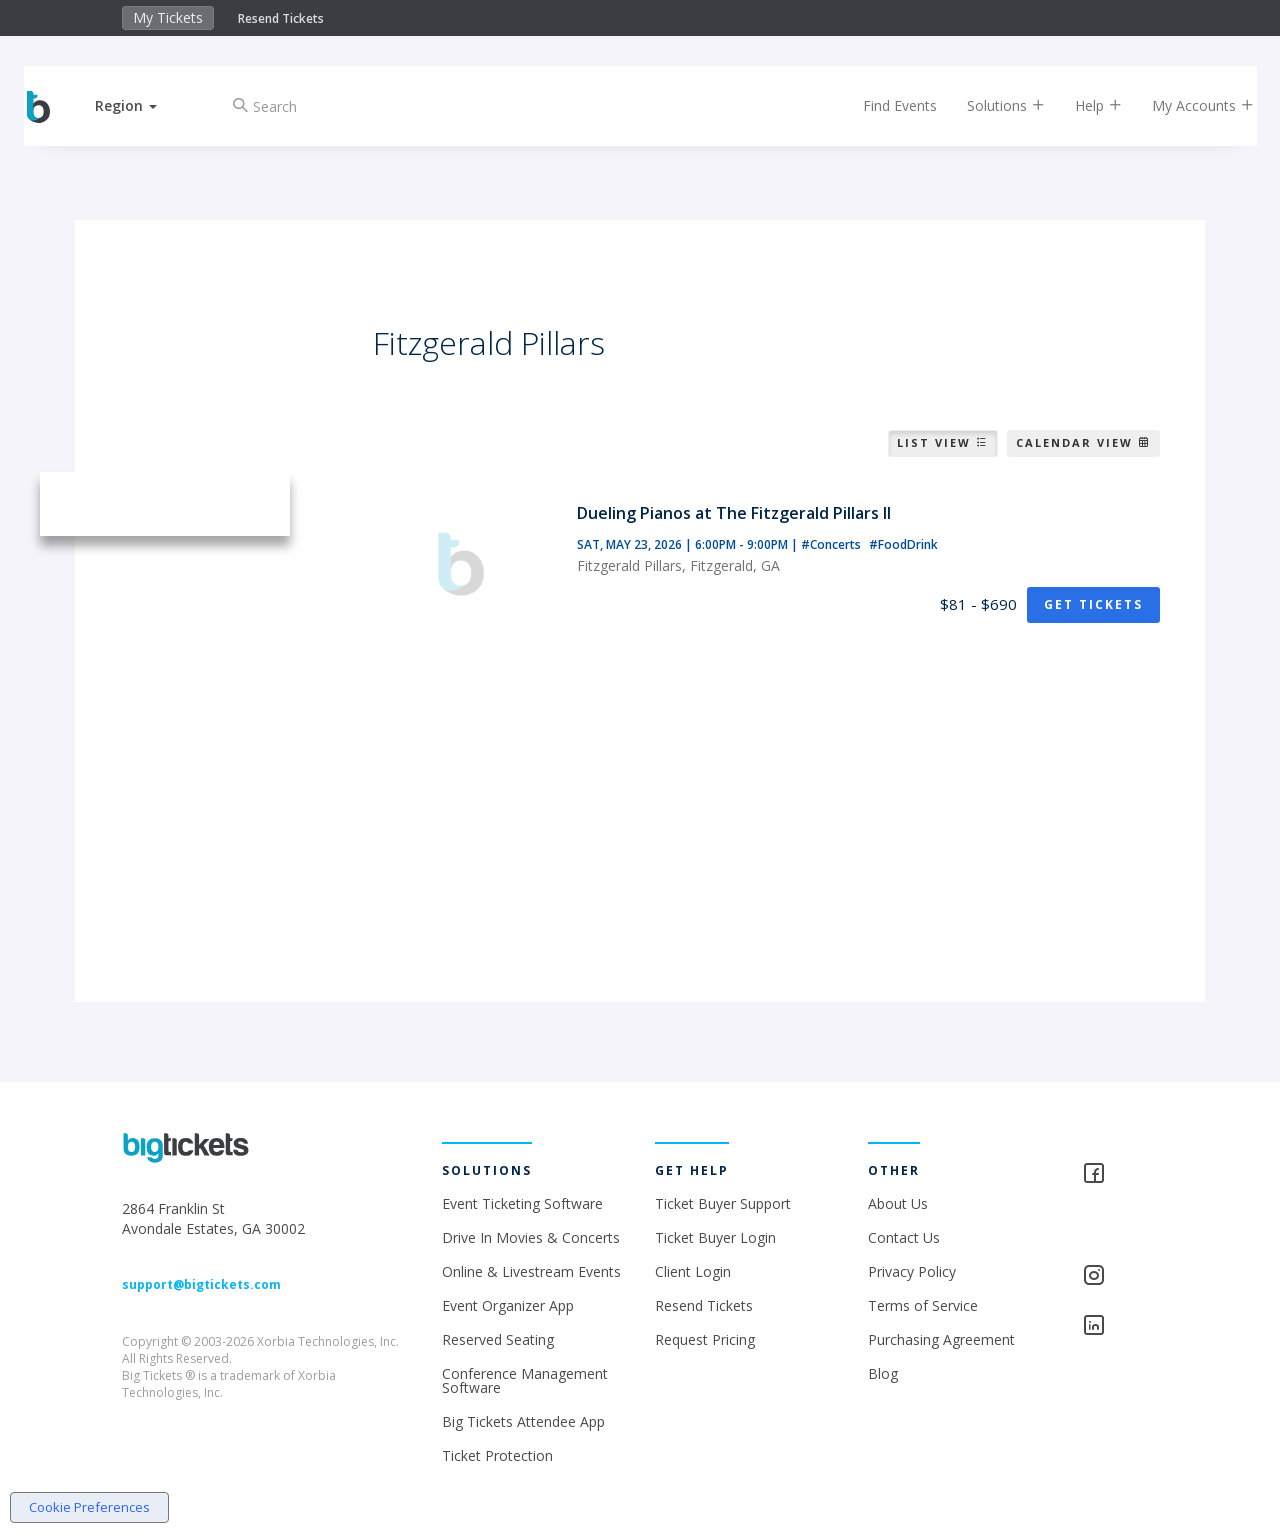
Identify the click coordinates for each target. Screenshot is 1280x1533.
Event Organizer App (508, 1305)
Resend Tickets (281, 18)
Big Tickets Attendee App (523, 1421)
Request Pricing (705, 1339)
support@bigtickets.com (201, 1284)
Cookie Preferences (89, 1507)
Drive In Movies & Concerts (531, 1237)
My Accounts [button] (1187, 105)
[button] (143, 105)
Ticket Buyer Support (723, 1203)
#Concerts (832, 544)
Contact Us (904, 1237)
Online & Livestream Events (531, 1271)
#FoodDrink (903, 544)
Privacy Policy (912, 1271)
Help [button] (1082, 105)
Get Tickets (1093, 604)
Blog (883, 1373)
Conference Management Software (525, 1380)
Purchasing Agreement (941, 1339)
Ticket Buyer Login (715, 1237)
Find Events (884, 105)
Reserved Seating (498, 1339)
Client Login (693, 1271)
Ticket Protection (497, 1455)
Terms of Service (923, 1305)
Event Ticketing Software (522, 1203)
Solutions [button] (990, 105)
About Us (898, 1203)
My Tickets (168, 17)
